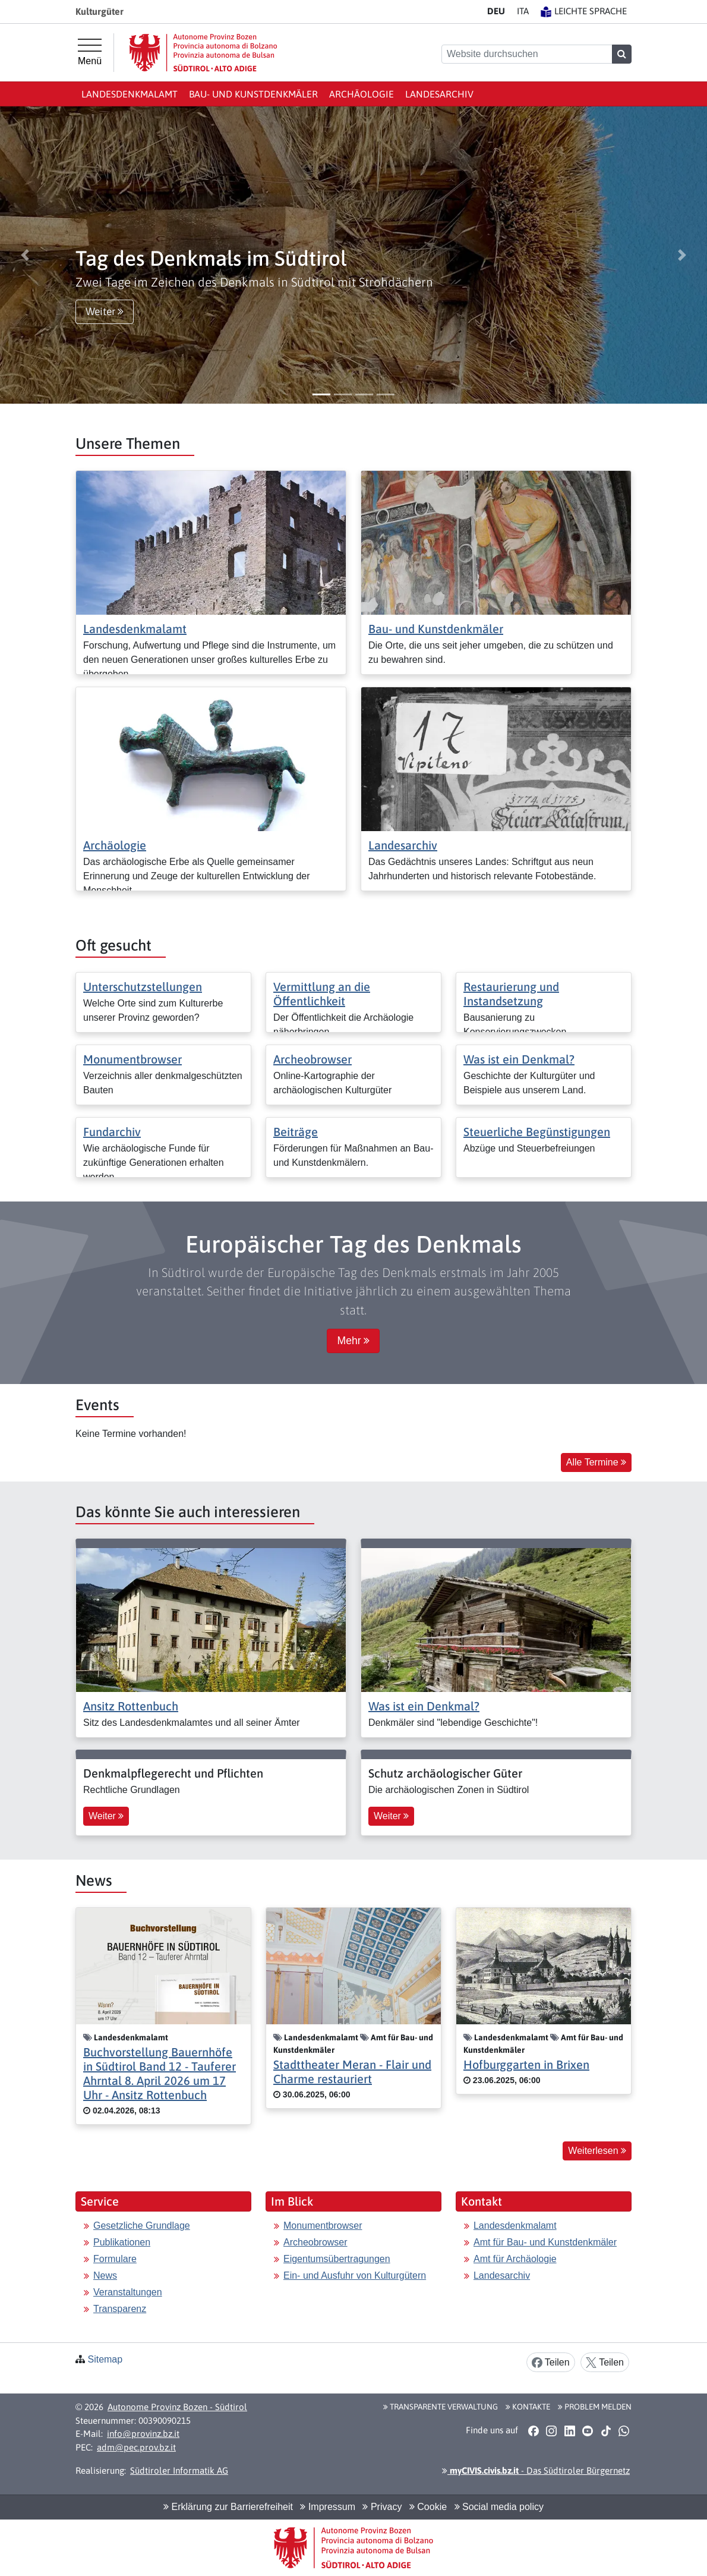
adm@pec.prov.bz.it (136, 2447)
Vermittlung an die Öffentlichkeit (321, 994)
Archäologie (361, 94)
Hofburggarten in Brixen (526, 2064)
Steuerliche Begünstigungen (536, 1131)
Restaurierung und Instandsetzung (511, 994)
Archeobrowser (312, 1059)
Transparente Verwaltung (440, 2406)
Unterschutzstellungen (142, 986)
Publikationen (121, 2242)
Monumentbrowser (132, 1059)
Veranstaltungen (127, 2292)
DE (496, 11)
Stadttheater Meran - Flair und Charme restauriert (352, 2072)
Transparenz (119, 2309)
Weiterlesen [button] (597, 2151)
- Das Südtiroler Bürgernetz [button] (536, 2470)
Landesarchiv (439, 94)
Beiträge (295, 1131)
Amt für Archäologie (515, 2259)
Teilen (551, 2363)
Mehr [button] (353, 1341)
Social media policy (499, 2507)
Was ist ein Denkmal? (519, 1059)
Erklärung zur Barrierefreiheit (228, 2507)
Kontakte (528, 2406)
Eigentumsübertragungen (336, 2259)
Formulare (115, 2259)
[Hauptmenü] (89, 52)
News (105, 2275)
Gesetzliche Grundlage (141, 2225)
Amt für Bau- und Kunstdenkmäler (545, 2242)
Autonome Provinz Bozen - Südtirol (177, 2407)
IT (523, 11)
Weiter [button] (105, 311)
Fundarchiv (112, 1131)
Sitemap (104, 2359)
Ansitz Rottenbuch (130, 1706)
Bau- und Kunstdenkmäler (253, 94)
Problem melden (595, 2406)
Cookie (428, 2507)
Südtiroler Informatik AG (179, 2470)
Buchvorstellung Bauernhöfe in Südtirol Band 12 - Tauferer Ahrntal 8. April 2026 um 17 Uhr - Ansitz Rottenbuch (159, 2073)
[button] (24, 255)
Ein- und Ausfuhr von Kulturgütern (354, 2275)
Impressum (327, 2507)
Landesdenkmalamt (129, 94)
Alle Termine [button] (596, 1462)
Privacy (382, 2507)
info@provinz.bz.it (143, 2434)
